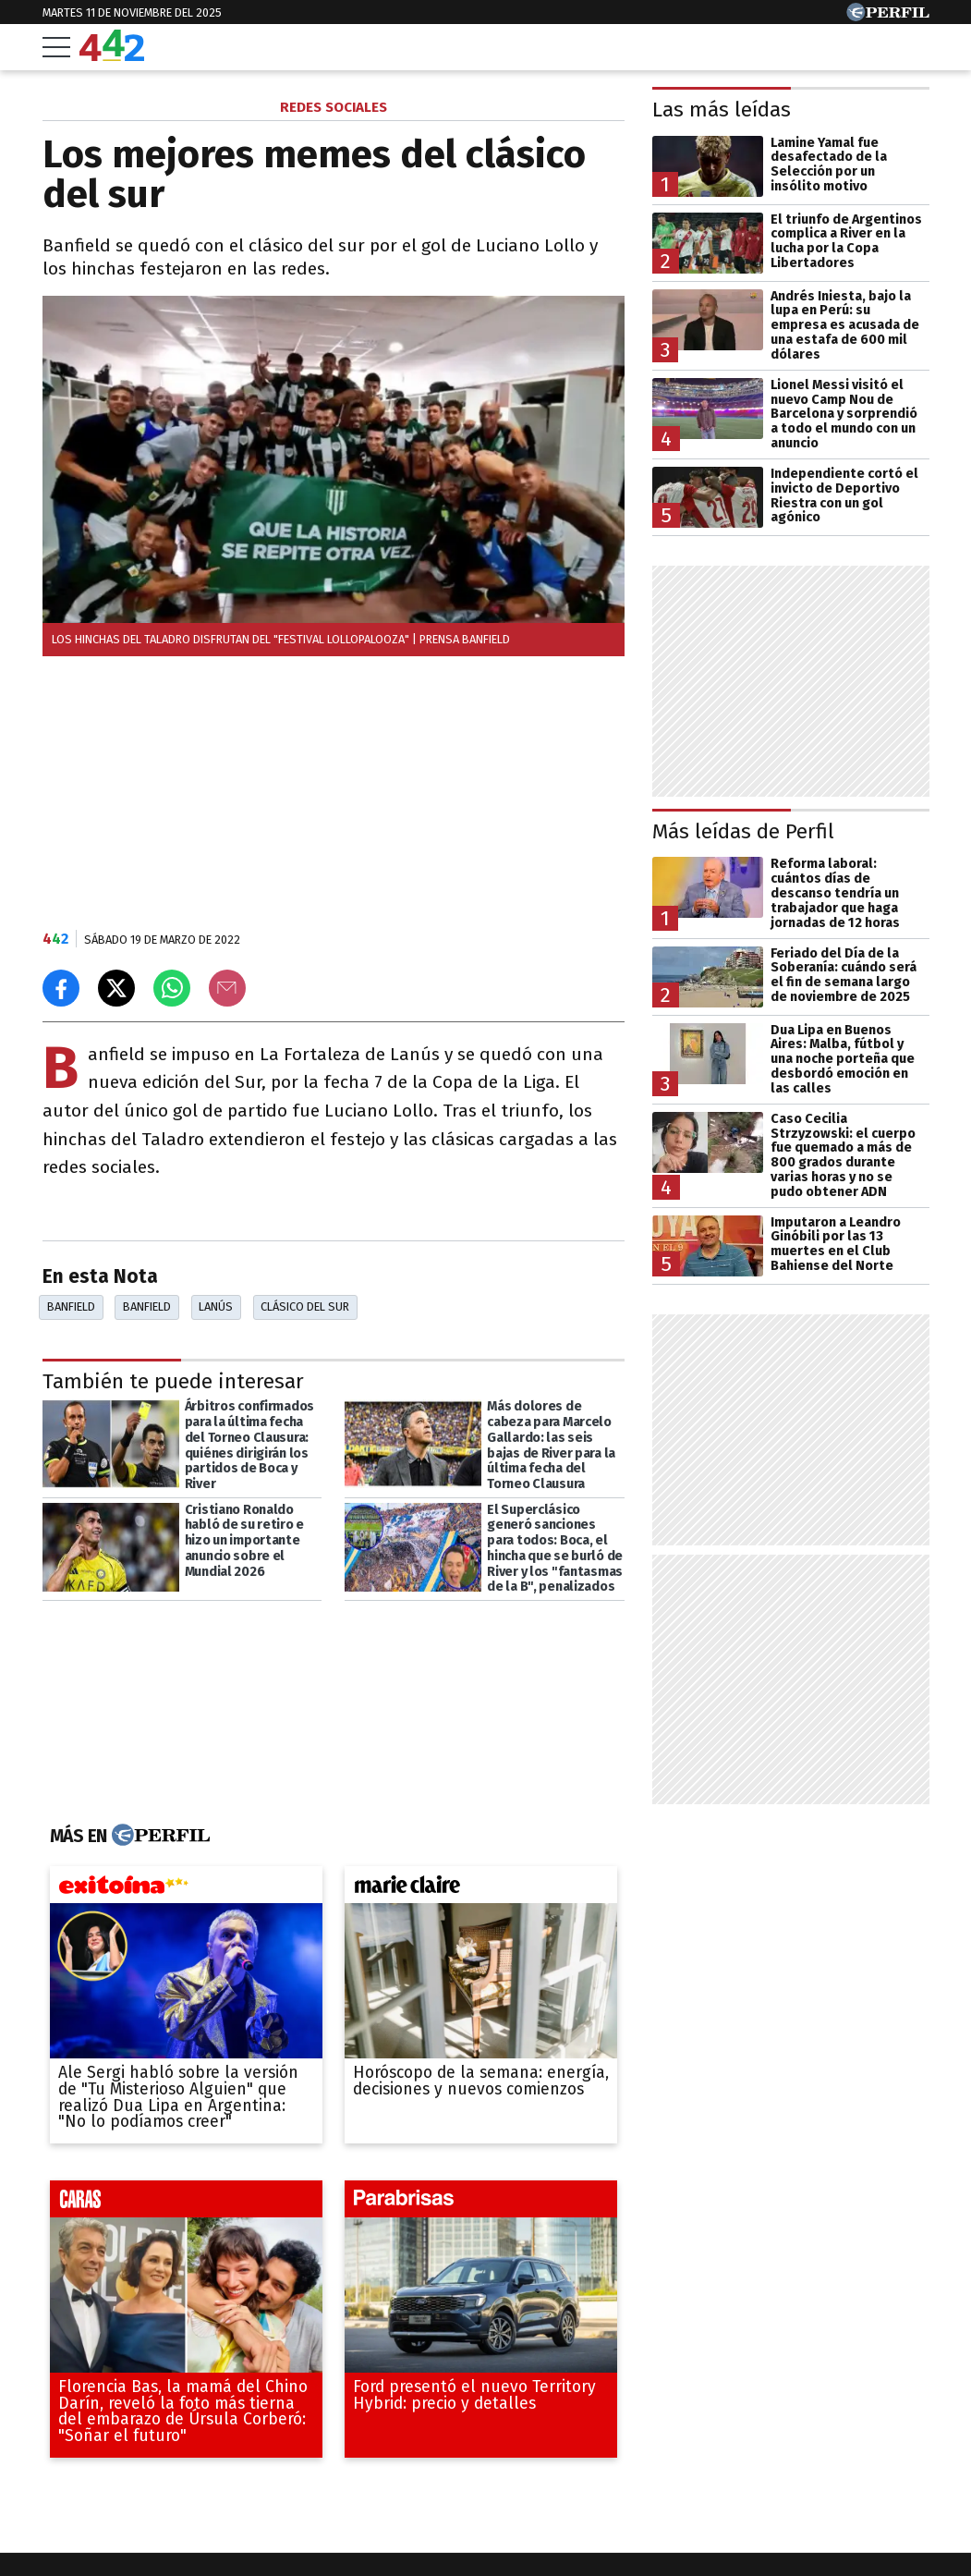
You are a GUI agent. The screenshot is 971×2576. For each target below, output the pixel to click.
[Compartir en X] (116, 988)
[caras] (186, 2202)
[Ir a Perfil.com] (887, 16)
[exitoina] (186, 1889)
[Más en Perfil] (157, 1836)
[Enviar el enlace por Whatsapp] (171, 988)
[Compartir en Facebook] (60, 988)
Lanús (216, 1306)
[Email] (227, 988)
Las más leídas (721, 109)
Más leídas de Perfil (743, 831)
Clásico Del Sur (305, 1306)
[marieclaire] (481, 1889)
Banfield (71, 1306)
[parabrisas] (481, 2202)
